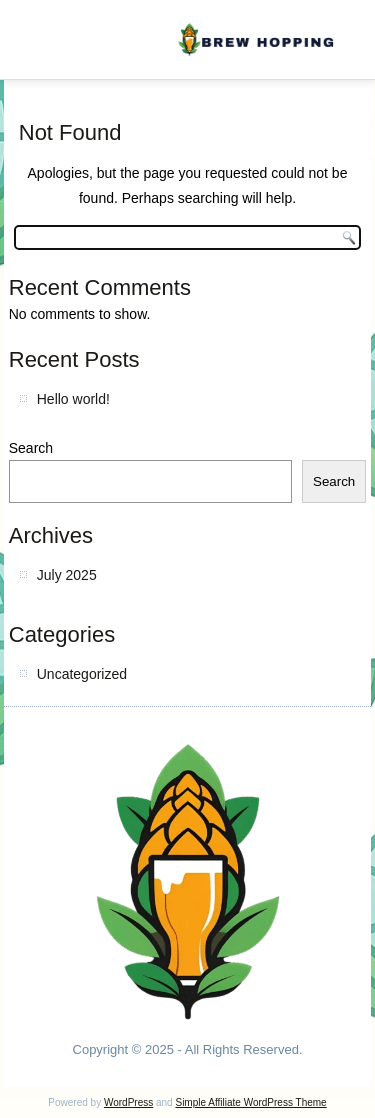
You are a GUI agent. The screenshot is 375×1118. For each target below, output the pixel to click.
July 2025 (67, 575)
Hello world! (73, 399)
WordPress (128, 1102)
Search (31, 448)
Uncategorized (82, 674)
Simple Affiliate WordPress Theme (250, 1102)
